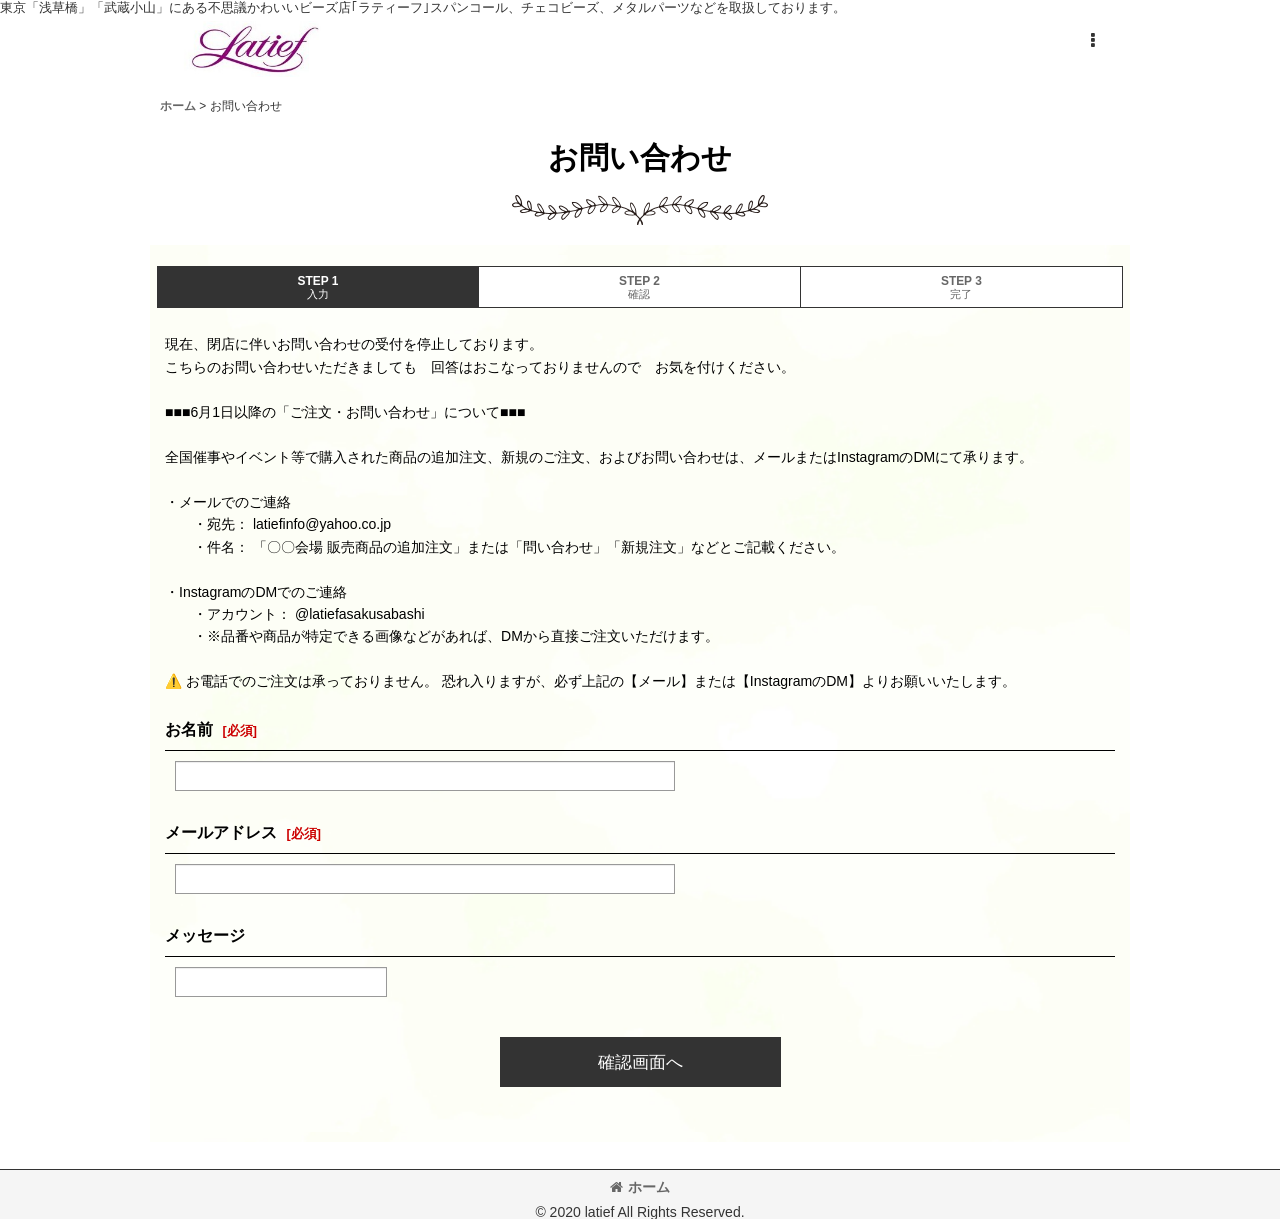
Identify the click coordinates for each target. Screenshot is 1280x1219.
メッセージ (205, 935)
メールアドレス (221, 832)
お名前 (189, 729)
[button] (1092, 41)
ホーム (640, 1187)
